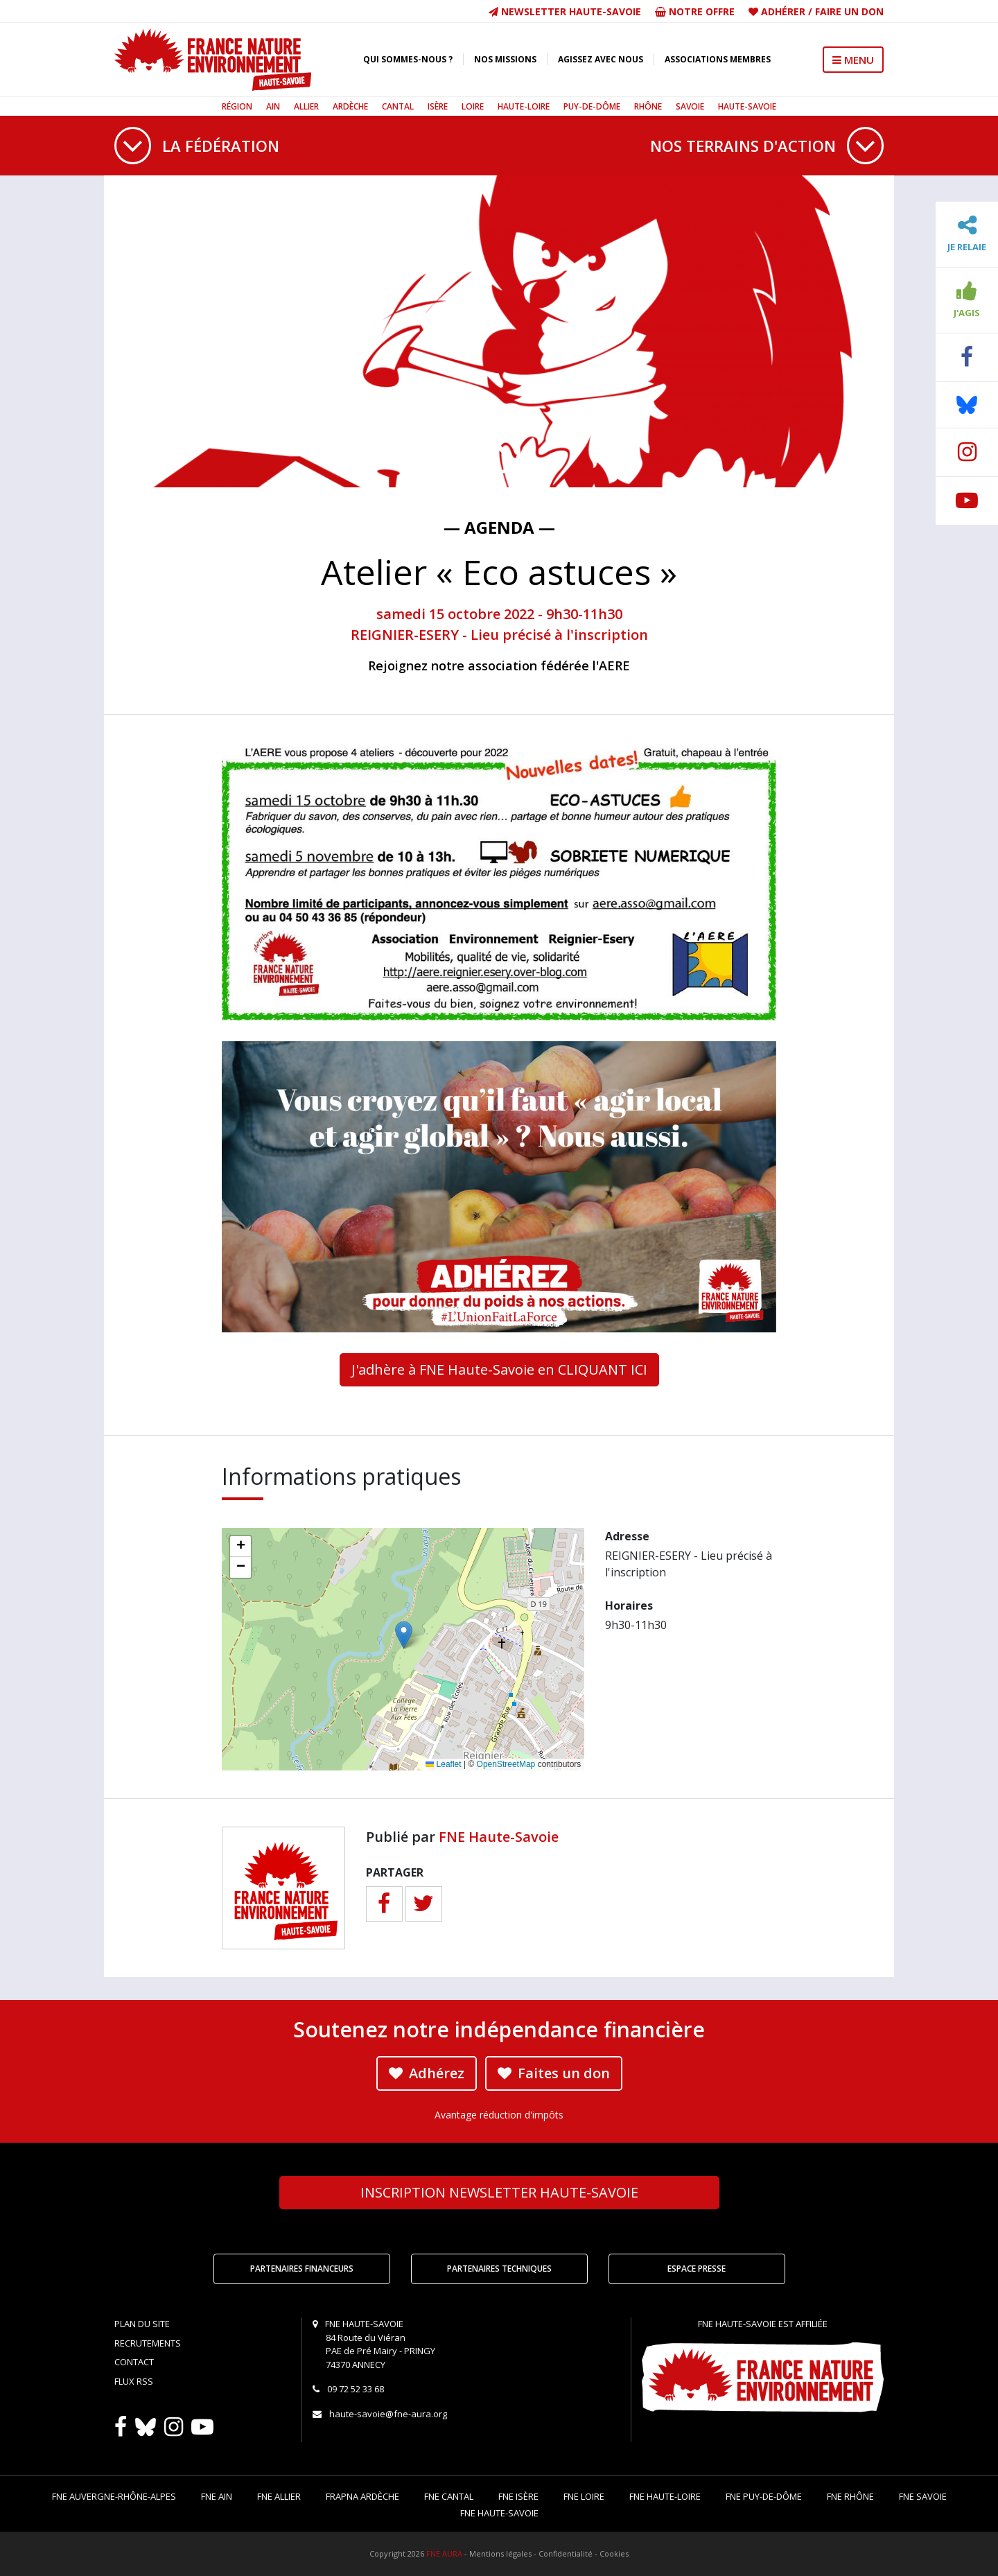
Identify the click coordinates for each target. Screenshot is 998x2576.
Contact (134, 2362)
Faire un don (849, 11)
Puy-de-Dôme (591, 106)
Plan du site (142, 2323)
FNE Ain (216, 2496)
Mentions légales (500, 2553)
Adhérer (783, 11)
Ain (273, 106)
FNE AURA (444, 2553)
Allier (306, 106)
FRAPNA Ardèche (362, 2496)
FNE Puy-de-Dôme (764, 2496)
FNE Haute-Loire (665, 2496)
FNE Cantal (448, 2496)
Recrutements (147, 2343)
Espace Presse (696, 2268)
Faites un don (554, 2073)
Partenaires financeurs (301, 2268)
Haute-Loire (524, 106)
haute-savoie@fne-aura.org (388, 2414)
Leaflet (443, 1764)
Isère (438, 106)
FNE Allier (279, 2496)
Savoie (690, 106)
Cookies (614, 2553)
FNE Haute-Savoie (499, 1836)
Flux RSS (133, 2381)
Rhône (648, 106)
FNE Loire (583, 2496)
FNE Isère (518, 2496)
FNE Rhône (850, 2496)
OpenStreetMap (506, 1764)
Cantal (398, 106)
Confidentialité (566, 2553)
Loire (473, 106)
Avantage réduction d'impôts (499, 2114)
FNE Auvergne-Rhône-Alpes (114, 2496)
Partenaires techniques (499, 2268)
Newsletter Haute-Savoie (565, 11)
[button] (403, 1635)
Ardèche (350, 106)
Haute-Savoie (747, 106)
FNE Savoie (923, 2496)
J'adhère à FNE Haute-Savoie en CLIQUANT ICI (499, 1369)
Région (237, 106)
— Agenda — (499, 527)
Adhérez (426, 2073)
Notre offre (695, 11)
